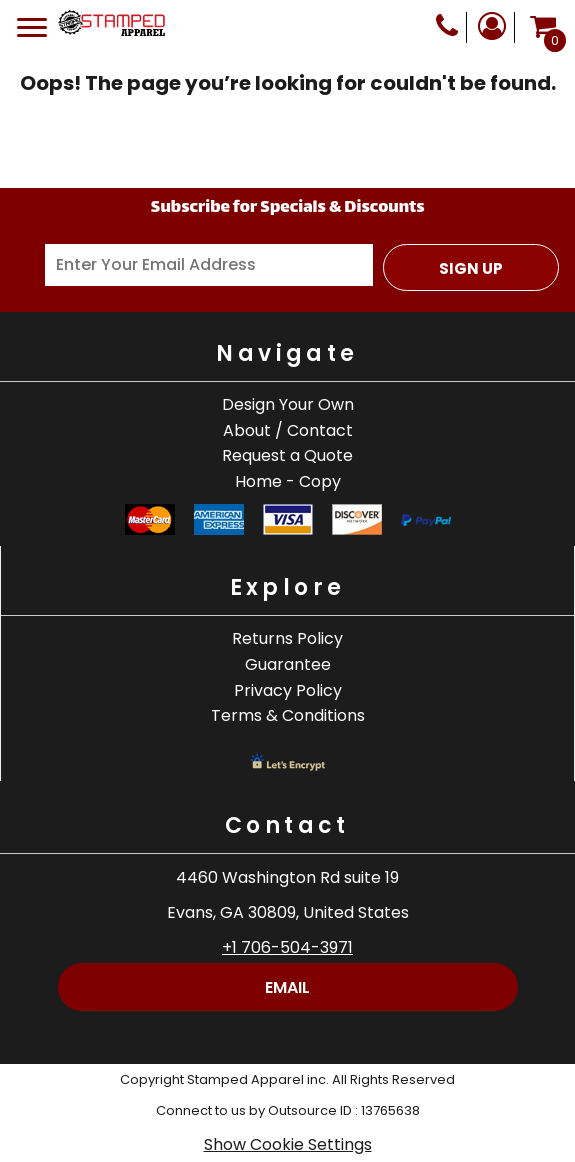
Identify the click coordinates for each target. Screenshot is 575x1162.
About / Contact (288, 430)
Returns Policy (287, 638)
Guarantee (288, 664)
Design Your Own (288, 404)
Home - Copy (288, 481)
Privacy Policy (288, 690)
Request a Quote (287, 455)
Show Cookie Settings (288, 1144)
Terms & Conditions (288, 715)
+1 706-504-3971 (287, 947)
